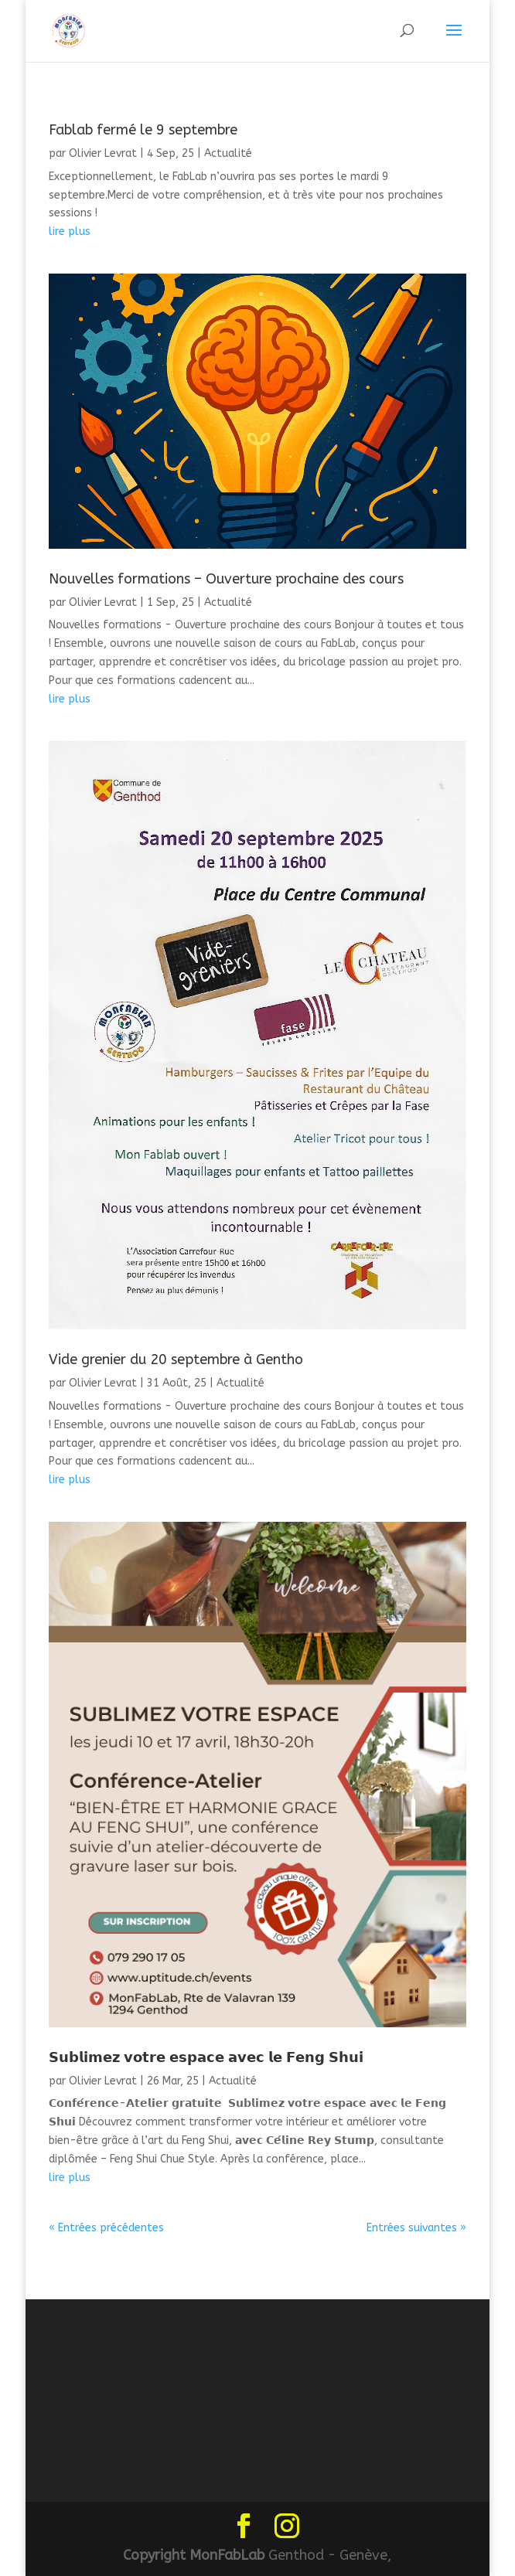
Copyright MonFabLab (193, 2555)
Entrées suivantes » (416, 2227)
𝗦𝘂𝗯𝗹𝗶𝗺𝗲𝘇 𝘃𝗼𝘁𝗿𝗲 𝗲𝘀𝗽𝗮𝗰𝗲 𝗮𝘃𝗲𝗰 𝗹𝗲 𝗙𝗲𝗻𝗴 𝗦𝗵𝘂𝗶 (206, 2057)
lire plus (69, 231)
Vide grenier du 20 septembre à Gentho (176, 1359)
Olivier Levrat (103, 153)
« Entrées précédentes (106, 2227)
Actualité (228, 153)
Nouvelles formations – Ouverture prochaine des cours (226, 578)
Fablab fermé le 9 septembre (143, 129)
